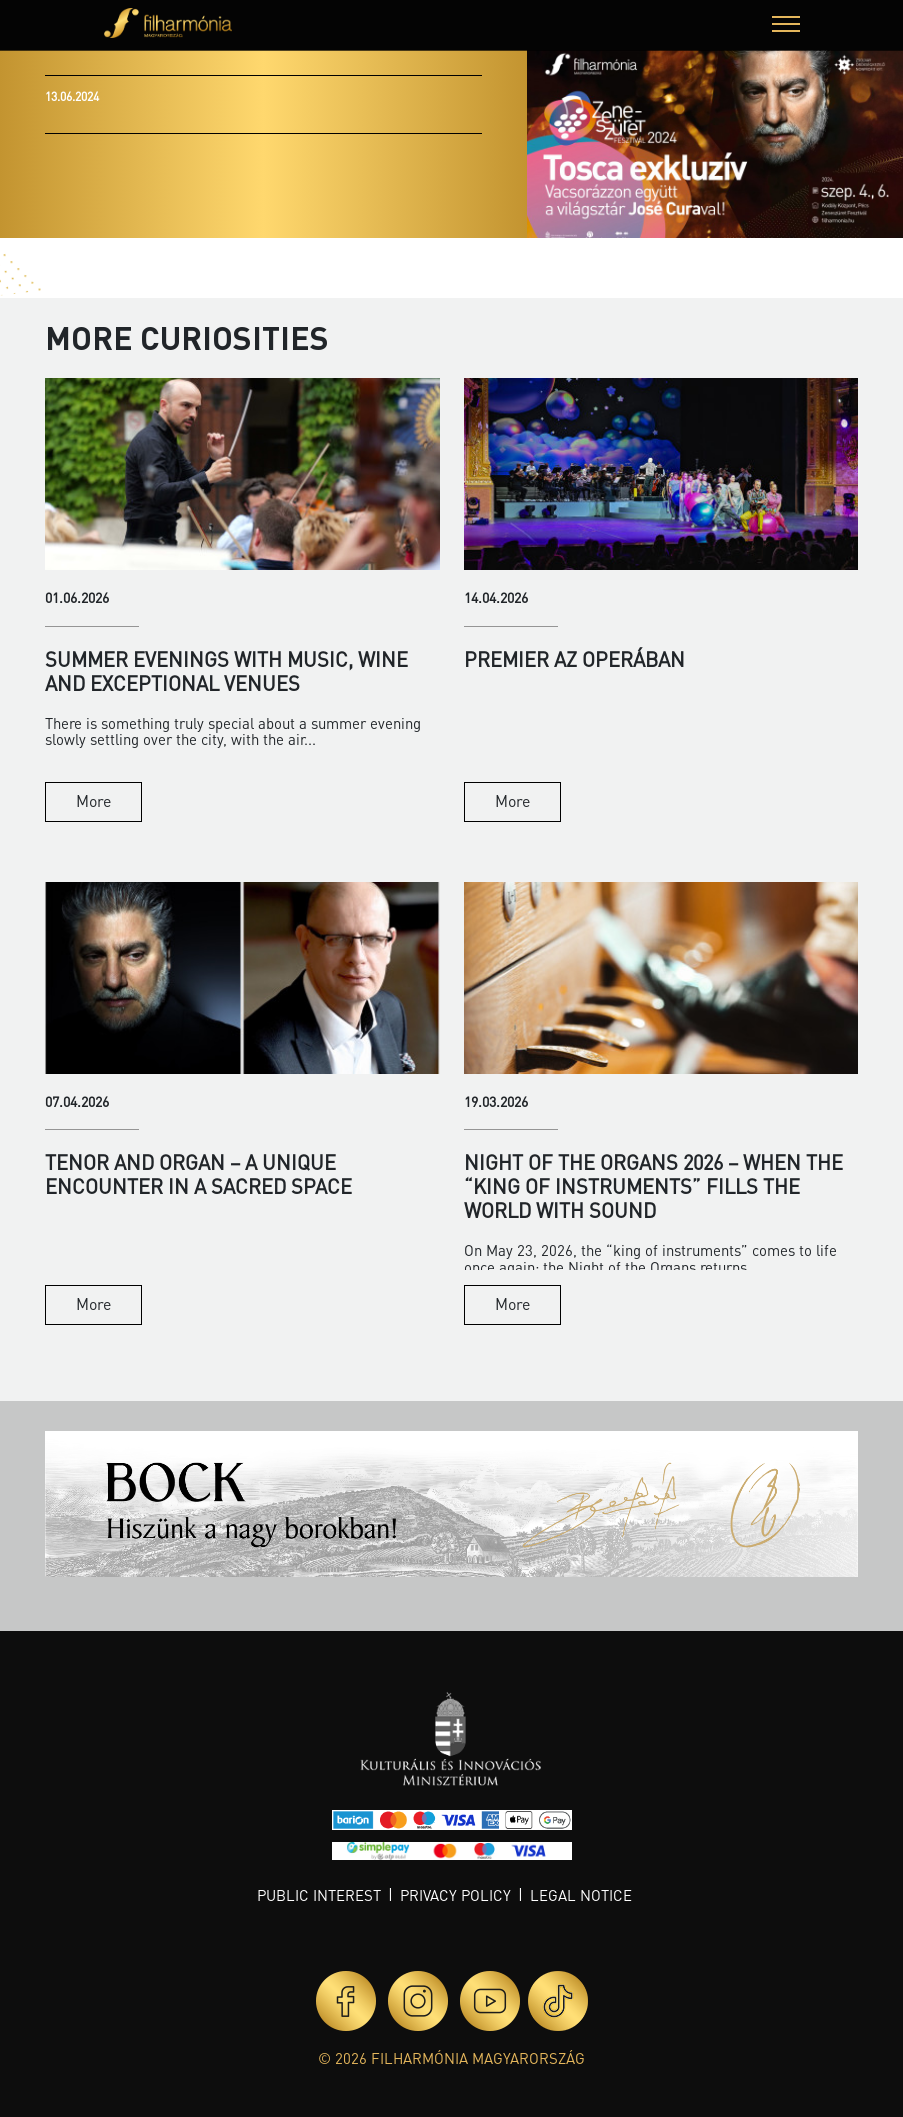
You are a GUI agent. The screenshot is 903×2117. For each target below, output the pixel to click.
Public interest (319, 1895)
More (93, 800)
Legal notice (581, 1895)
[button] (786, 26)
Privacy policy (455, 1895)
